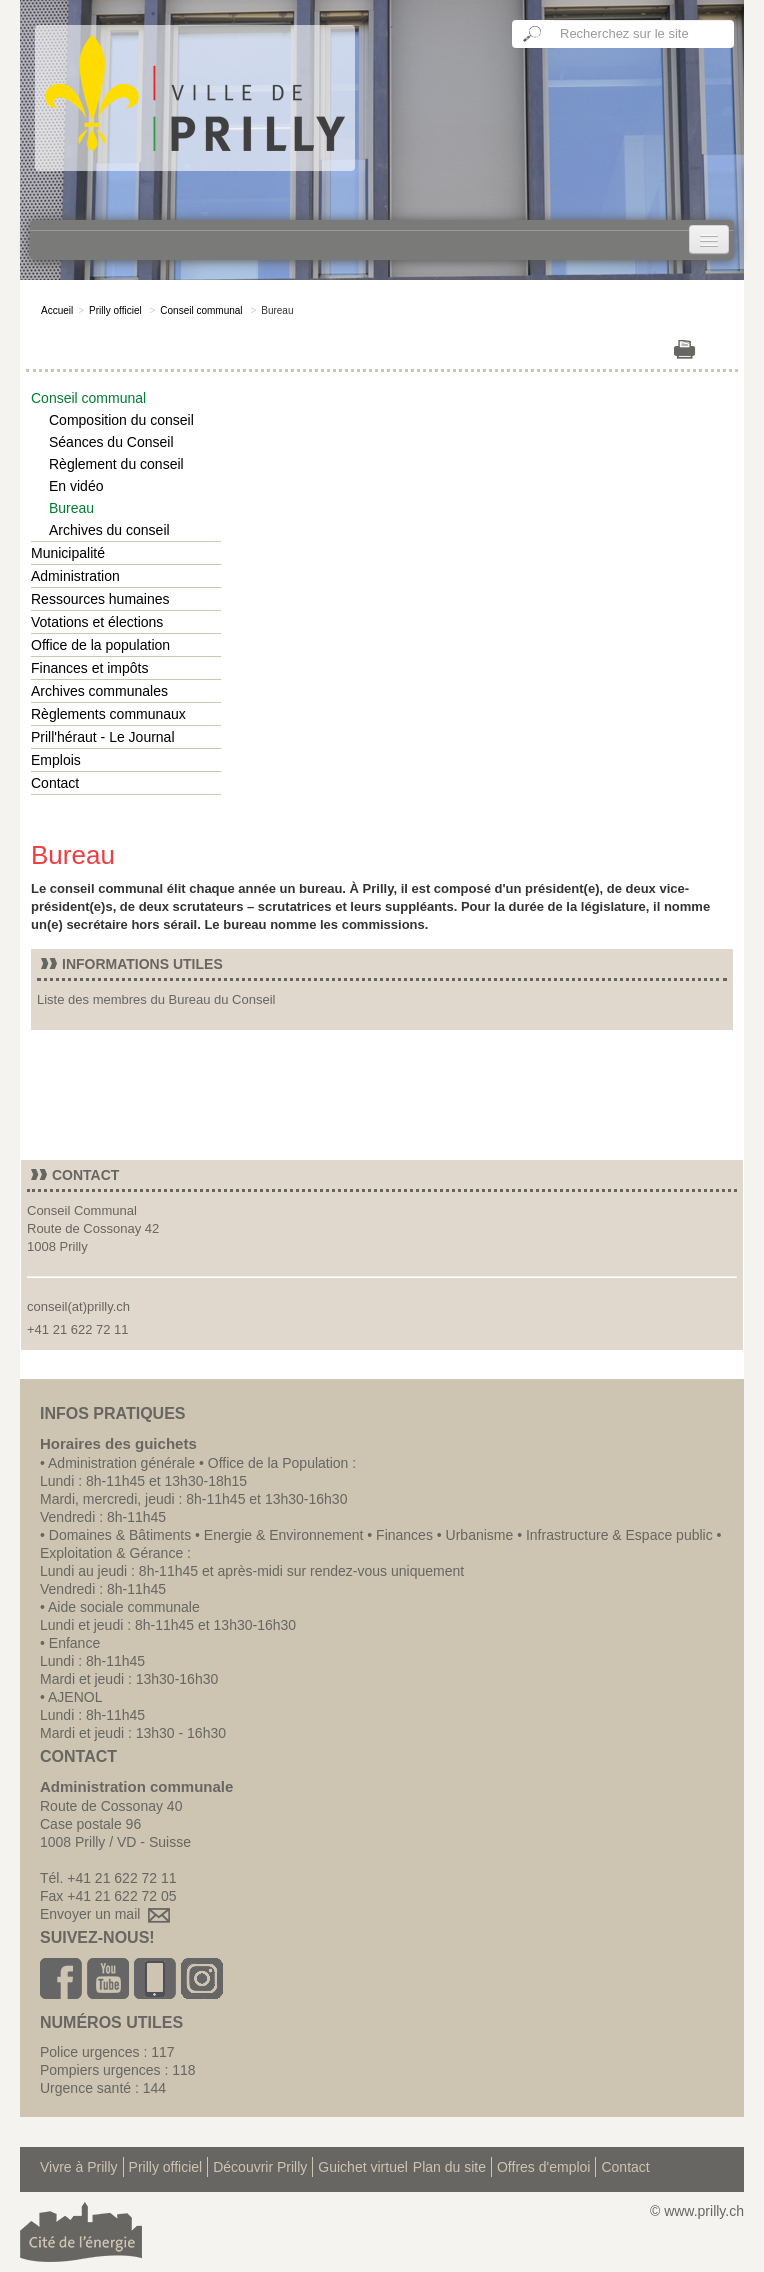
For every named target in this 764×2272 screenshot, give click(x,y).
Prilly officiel (115, 310)
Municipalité (68, 553)
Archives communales (99, 691)
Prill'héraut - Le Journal (103, 737)
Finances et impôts (90, 668)
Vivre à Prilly (79, 2167)
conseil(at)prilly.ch (78, 1306)
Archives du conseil (109, 530)
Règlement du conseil (116, 464)
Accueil (57, 310)
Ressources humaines (100, 599)
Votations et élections (97, 622)
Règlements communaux (108, 714)
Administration (75, 576)
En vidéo (76, 486)
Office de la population (100, 645)
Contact (55, 783)
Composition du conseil (121, 420)
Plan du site (449, 2167)
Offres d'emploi (543, 2167)
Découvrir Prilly (260, 2167)
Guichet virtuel (362, 2167)
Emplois (56, 760)
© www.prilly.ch (697, 2211)
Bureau (71, 508)
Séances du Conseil (111, 442)
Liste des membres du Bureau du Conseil (156, 999)
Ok (533, 34)
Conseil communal (201, 310)
